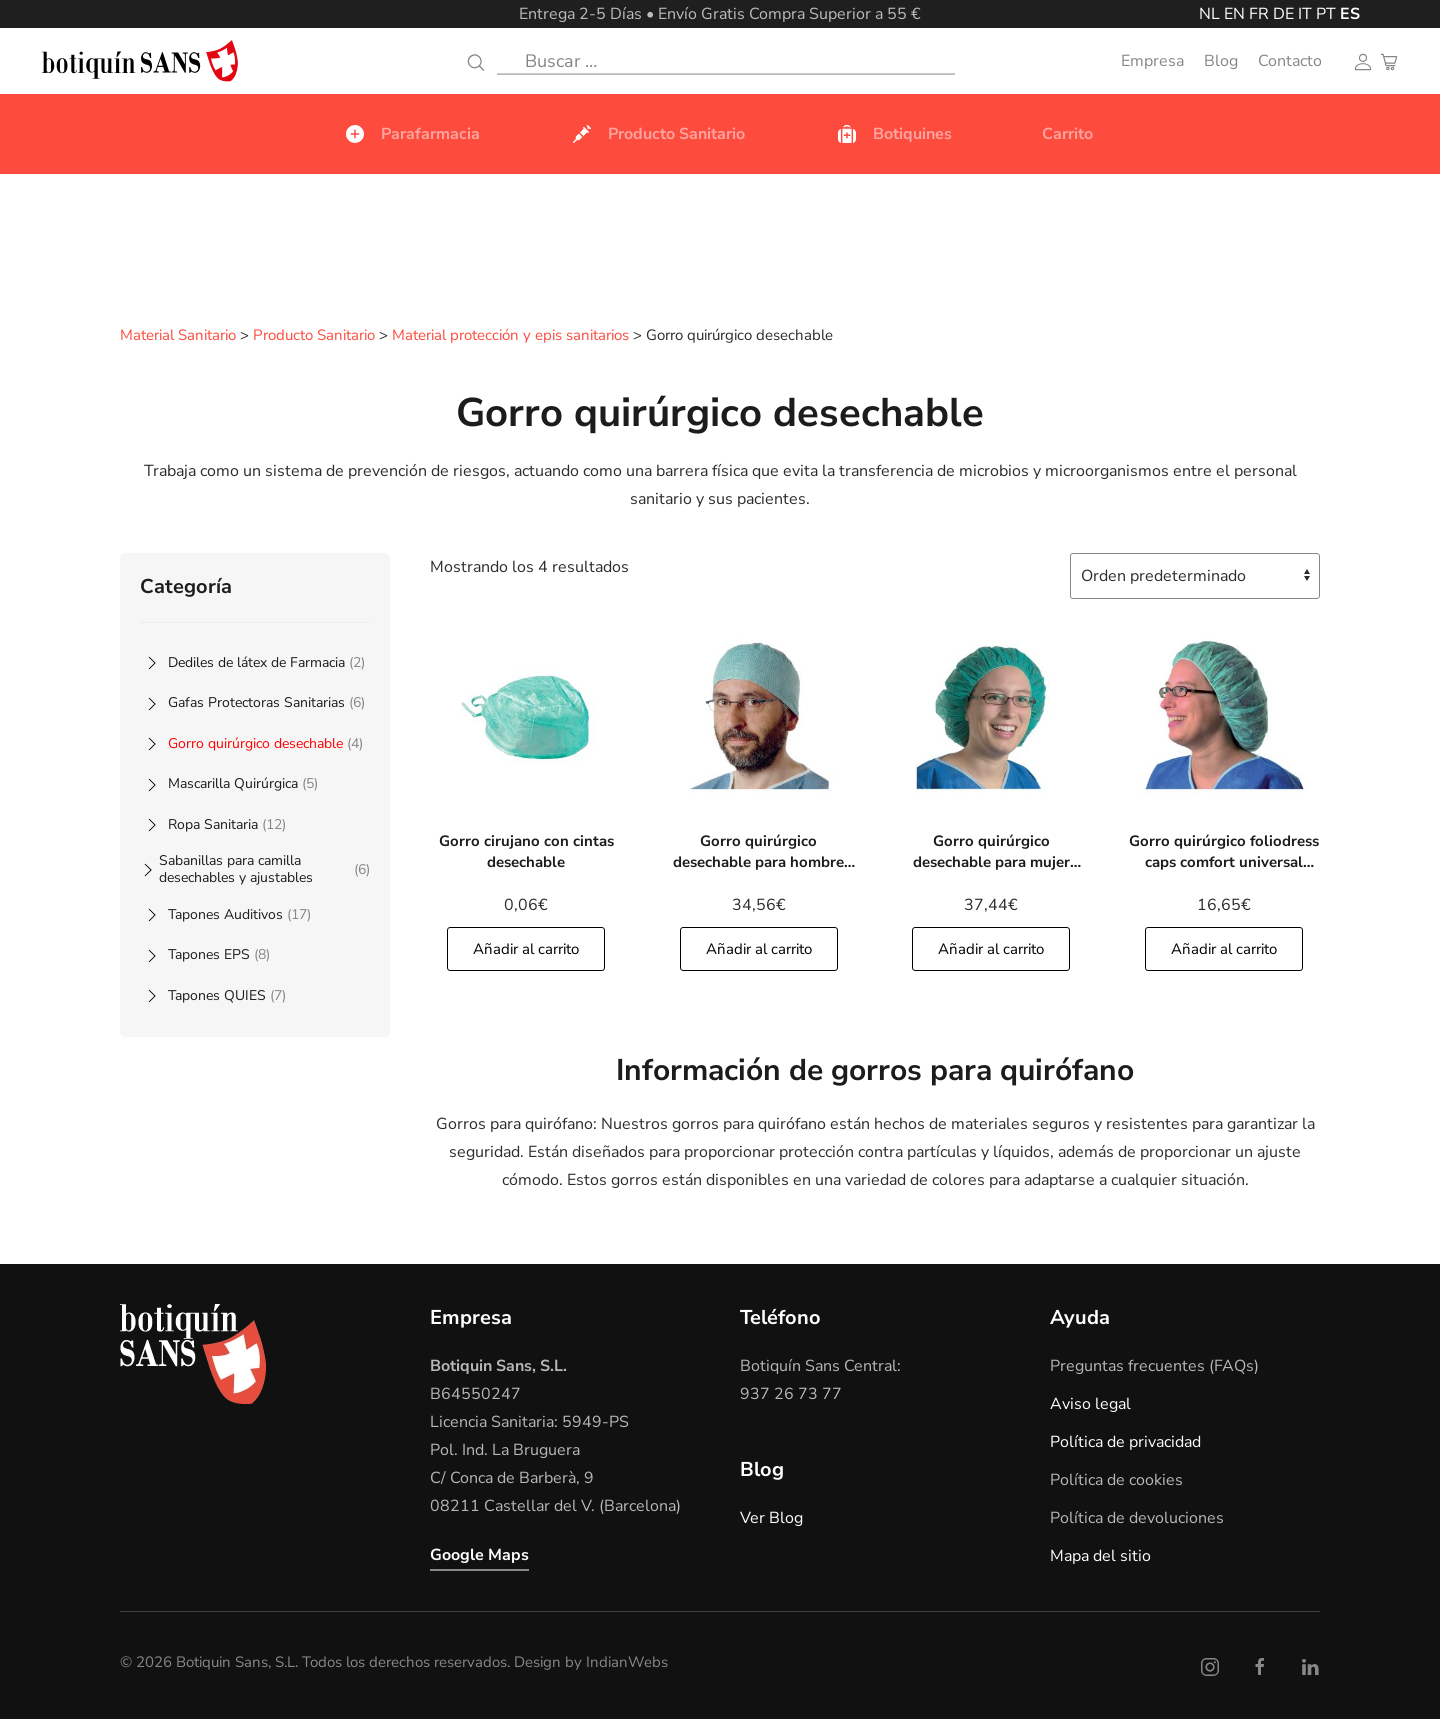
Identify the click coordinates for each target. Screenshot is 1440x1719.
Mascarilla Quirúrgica (243, 782)
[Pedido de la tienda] (1195, 575)
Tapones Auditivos (239, 913)
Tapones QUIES (227, 994)
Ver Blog (771, 1517)
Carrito (1067, 134)
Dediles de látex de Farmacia (266, 661)
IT (1305, 14)
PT (1326, 14)
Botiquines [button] (893, 134)
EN (1234, 14)
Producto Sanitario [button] (657, 134)
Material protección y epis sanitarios (510, 336)
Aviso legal (1090, 1403)
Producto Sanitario (314, 336)
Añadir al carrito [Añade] (526, 948)
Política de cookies (1116, 1479)
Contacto (1290, 61)
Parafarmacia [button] (411, 134)
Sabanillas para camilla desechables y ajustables (264, 868)
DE (1283, 14)
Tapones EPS (219, 953)
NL (1209, 14)
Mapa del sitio (1100, 1555)
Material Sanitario (178, 336)
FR (1259, 14)
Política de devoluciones (1137, 1517)
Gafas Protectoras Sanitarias (266, 701)
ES (1350, 14)
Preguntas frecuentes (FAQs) (1154, 1365)
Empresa (1152, 61)
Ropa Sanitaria (227, 823)
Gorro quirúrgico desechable (265, 742)
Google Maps (479, 1554)
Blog (1221, 61)
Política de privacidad (1125, 1441)
